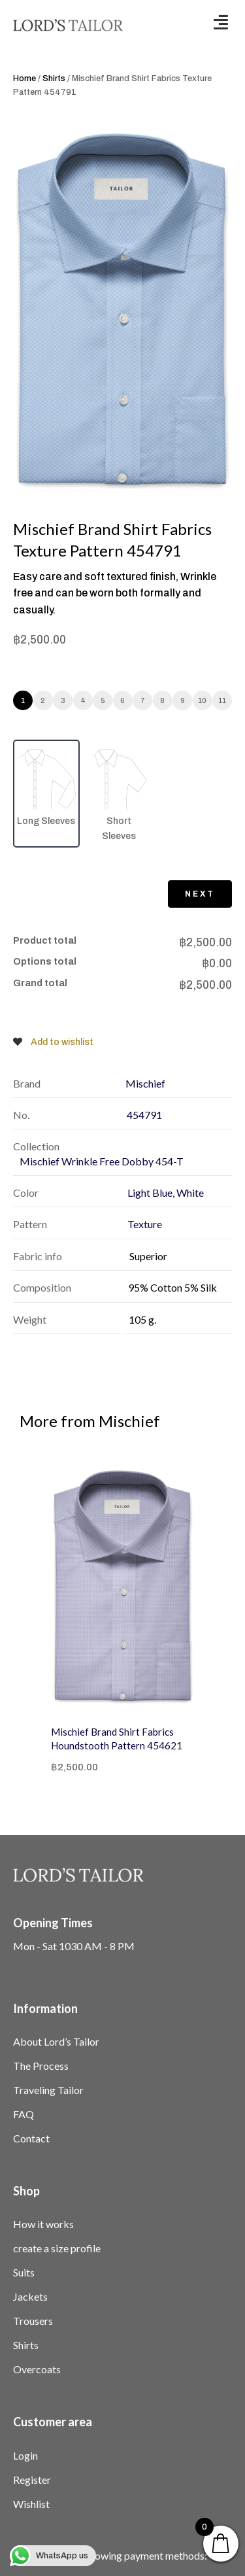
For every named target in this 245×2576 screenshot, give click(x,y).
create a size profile (57, 2248)
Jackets (30, 2296)
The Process (41, 2065)
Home (24, 78)
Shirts (53, 78)
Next (200, 894)
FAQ (23, 2114)
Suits (24, 2272)
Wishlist (31, 2504)
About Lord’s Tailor (56, 2041)
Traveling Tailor (48, 2090)
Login (25, 2455)
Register (32, 2479)
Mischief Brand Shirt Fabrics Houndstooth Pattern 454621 (116, 1738)
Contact (31, 2138)
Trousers (33, 2320)
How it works (43, 2224)
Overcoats (37, 2369)
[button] (221, 22)
